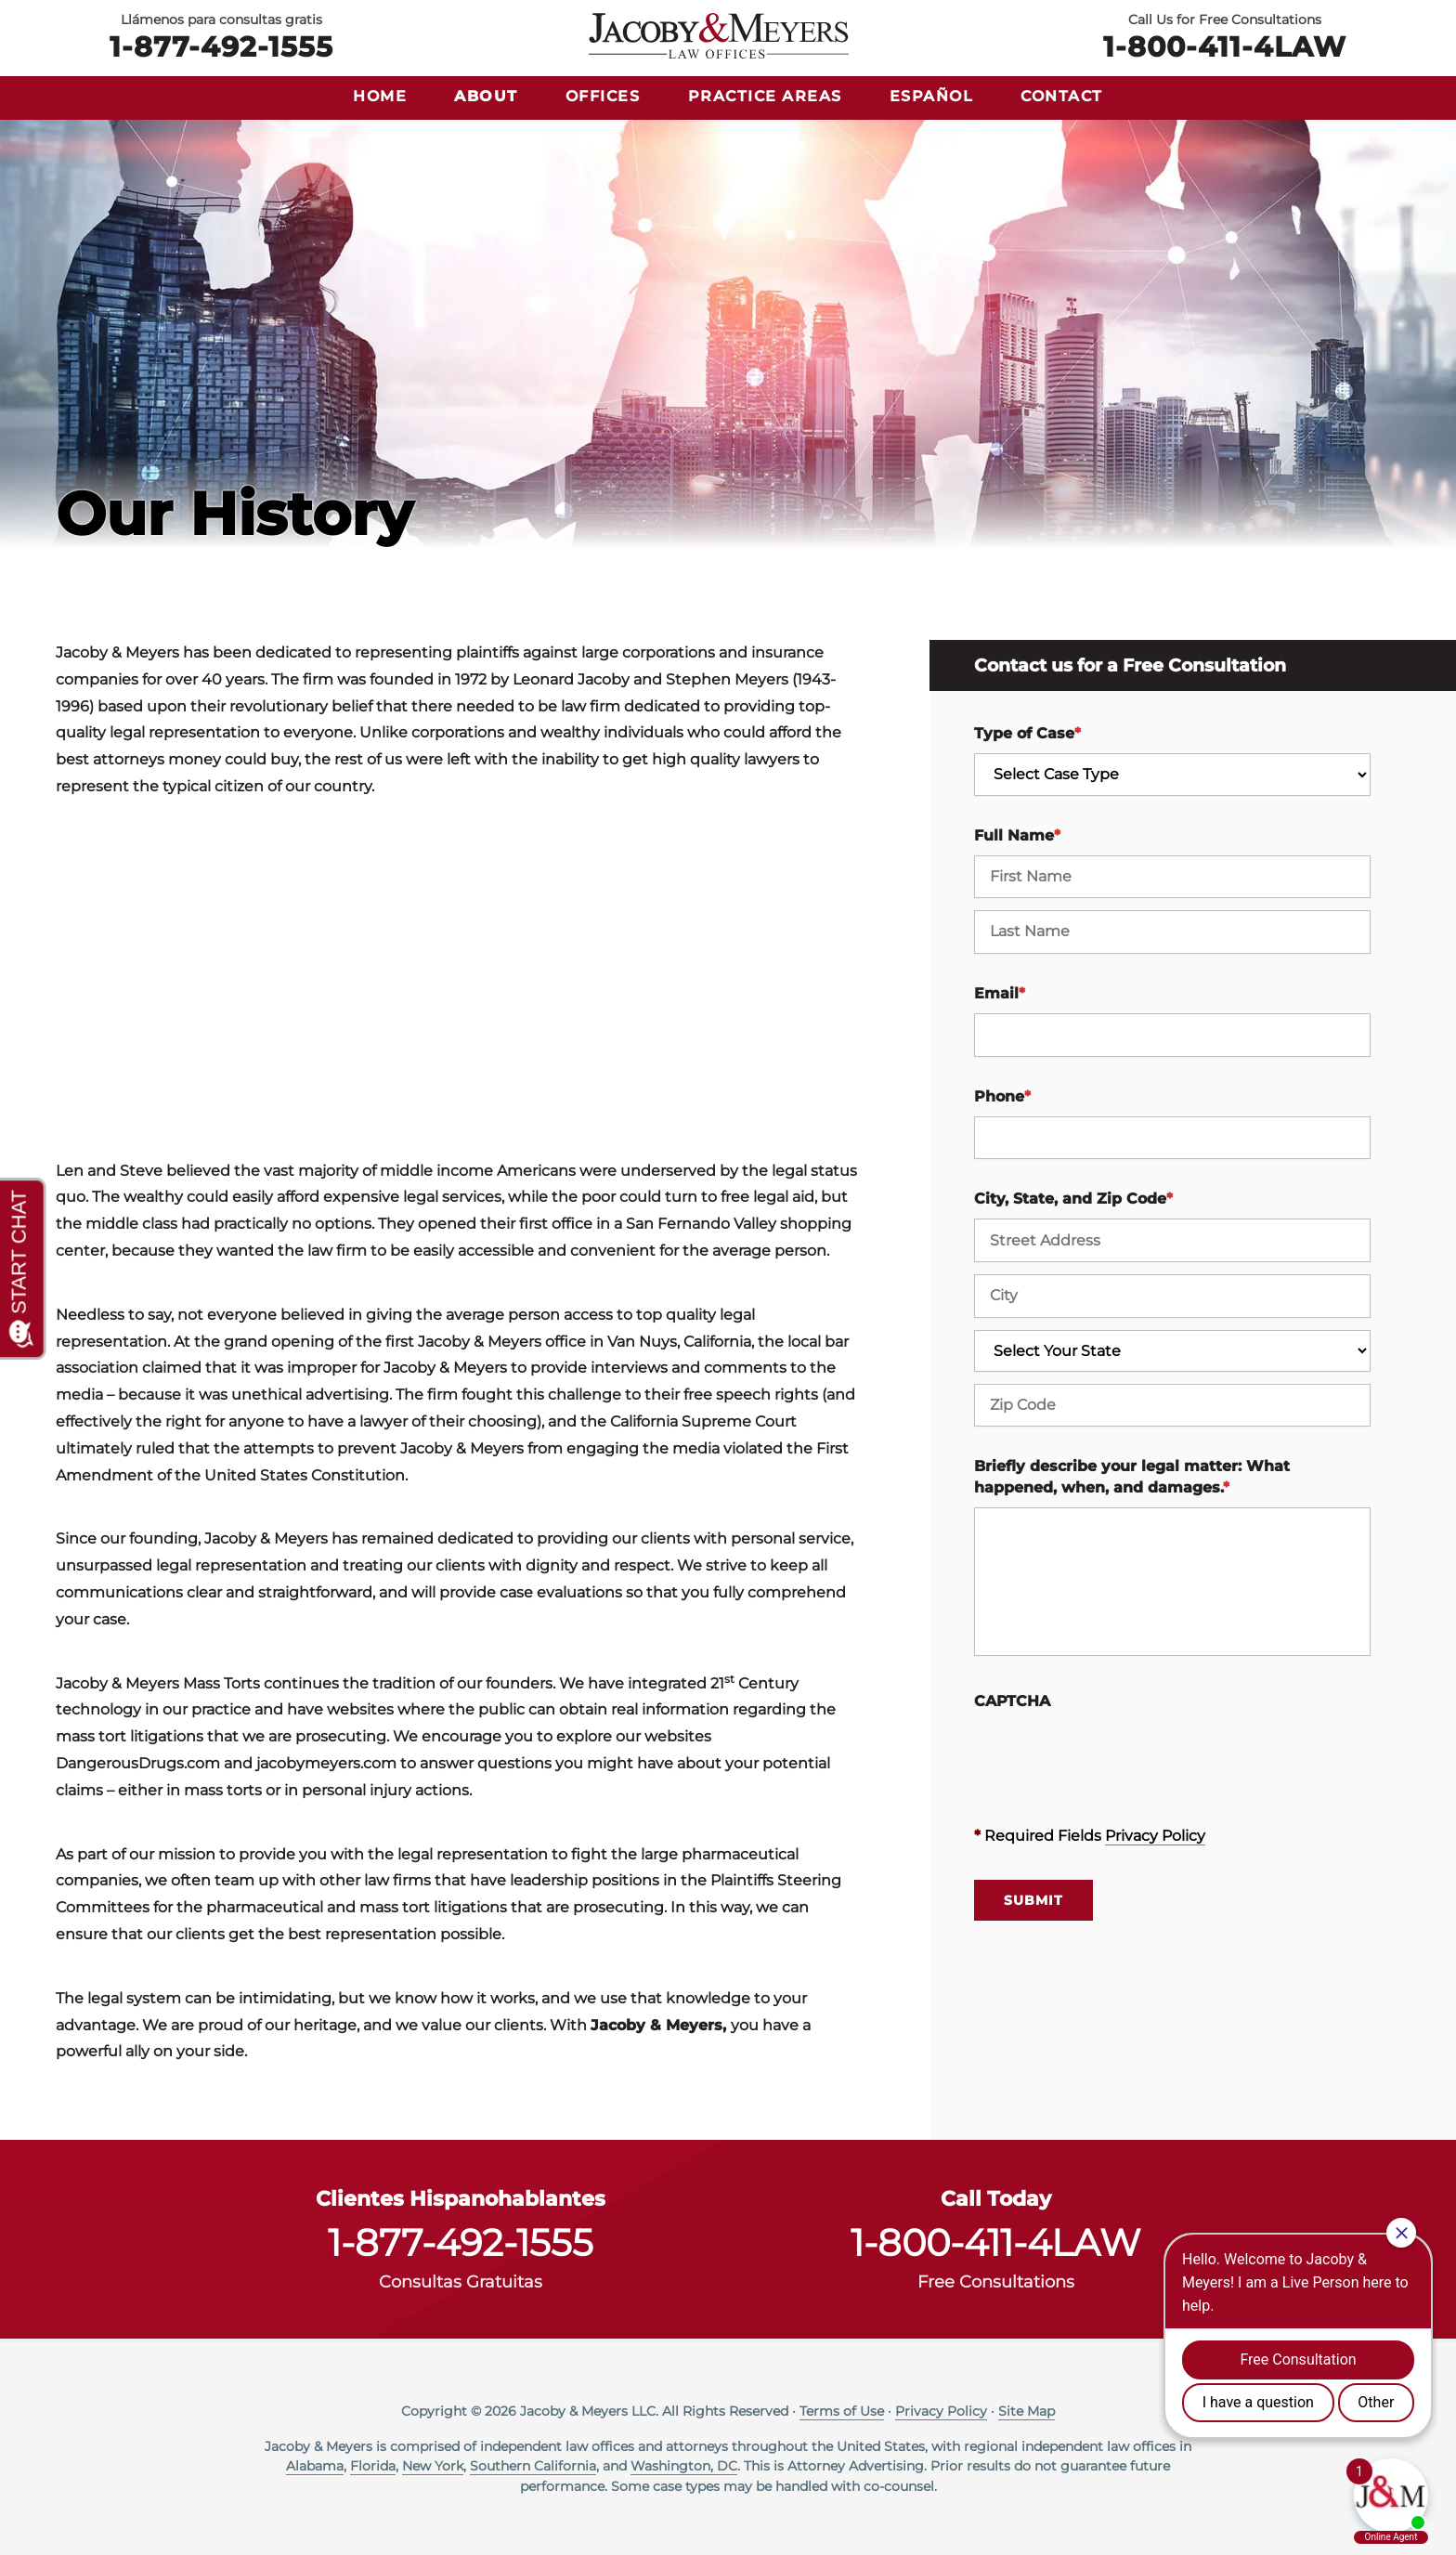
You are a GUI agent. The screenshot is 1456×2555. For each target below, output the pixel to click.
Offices (603, 96)
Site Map (1026, 2411)
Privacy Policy (1155, 1836)
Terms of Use (842, 2411)
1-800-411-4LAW (1224, 45)
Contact (1061, 96)
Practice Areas (765, 96)
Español (932, 96)
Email (999, 993)
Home (380, 96)
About (486, 96)
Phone (1002, 1096)
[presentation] (1115, 1757)
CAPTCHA (1012, 1701)
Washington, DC (683, 2465)
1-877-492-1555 (221, 45)
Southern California (533, 2465)
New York (432, 2465)
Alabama (315, 2465)
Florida (373, 2465)
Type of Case (1027, 733)
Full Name (1017, 835)
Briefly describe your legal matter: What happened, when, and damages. (1132, 1476)
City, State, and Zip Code (1073, 1198)
